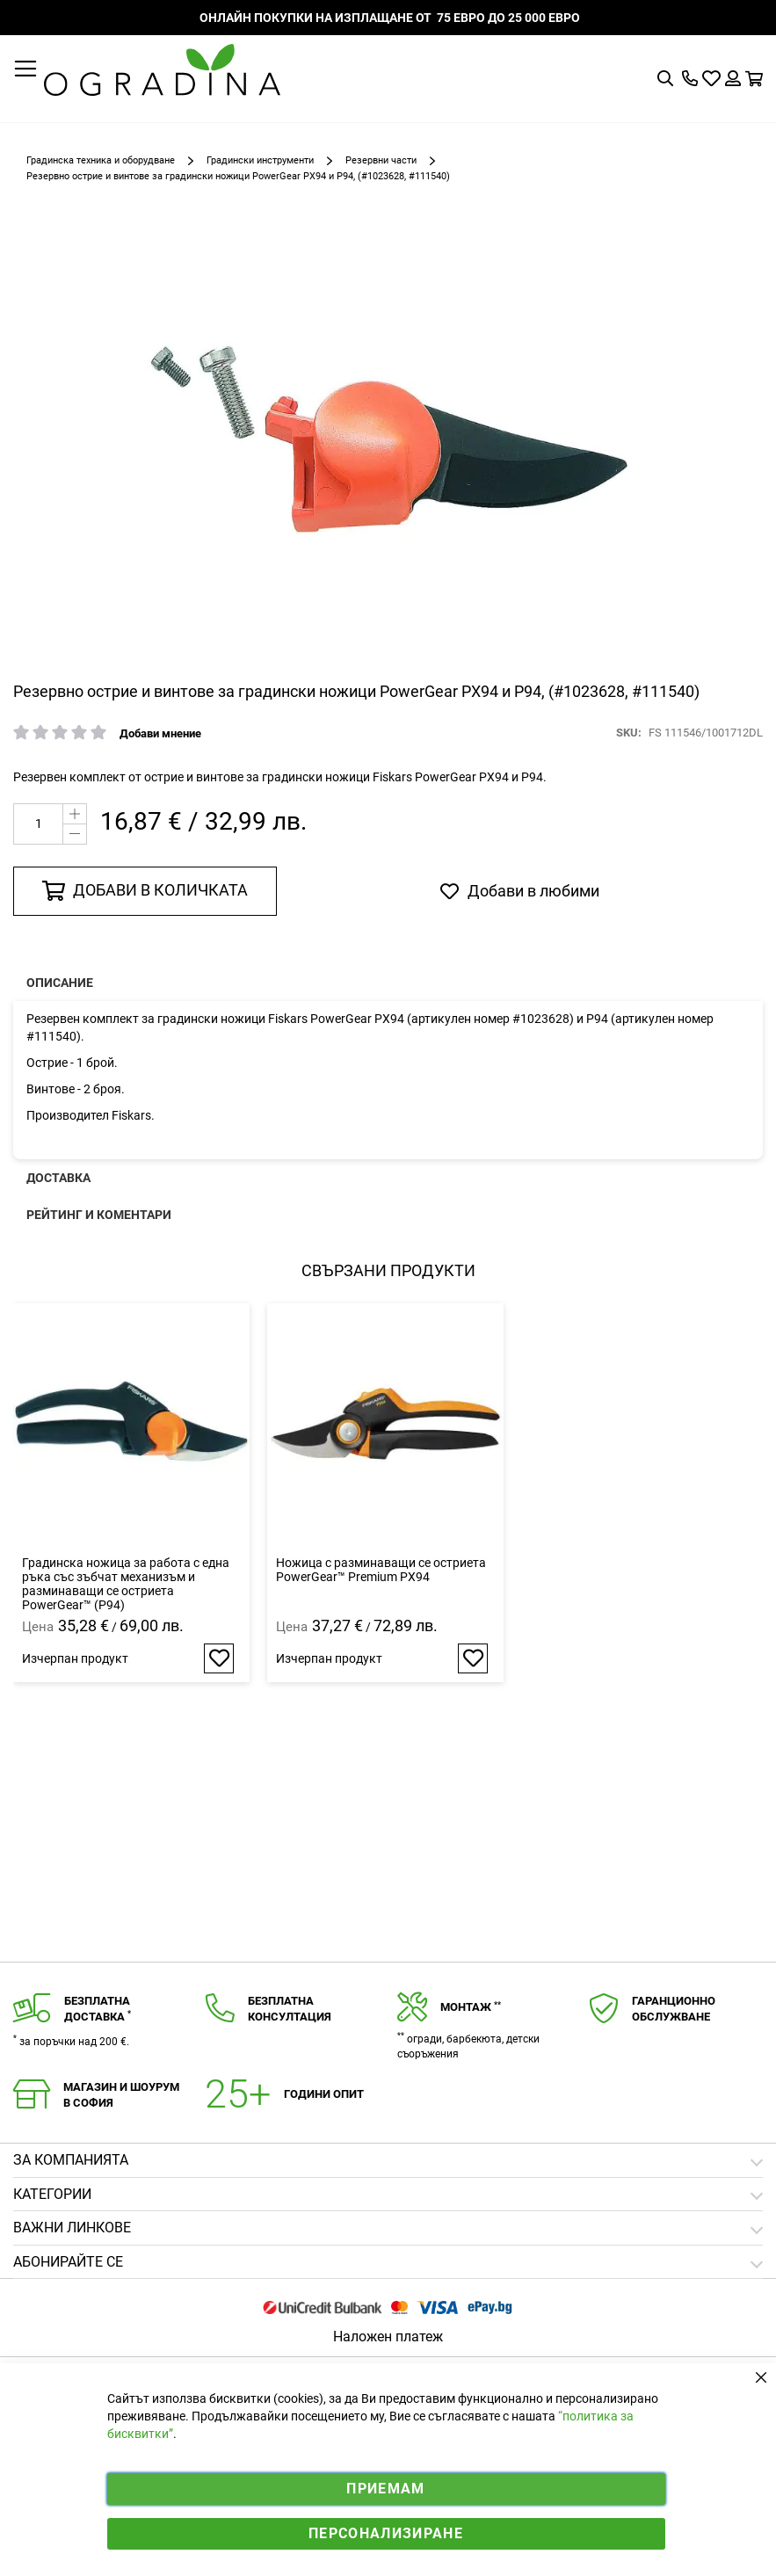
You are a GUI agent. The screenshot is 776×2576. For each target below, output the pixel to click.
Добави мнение (160, 733)
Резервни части (381, 160)
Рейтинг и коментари (98, 1215)
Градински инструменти (260, 160)
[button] (219, 1658)
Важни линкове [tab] (72, 2227)
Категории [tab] (52, 2194)
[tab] (388, 2263)
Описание (59, 983)
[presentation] (388, 982)
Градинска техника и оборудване (100, 160)
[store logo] (162, 70)
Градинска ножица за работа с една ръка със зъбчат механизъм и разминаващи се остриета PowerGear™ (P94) (125, 1584)
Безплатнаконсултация (289, 2009)
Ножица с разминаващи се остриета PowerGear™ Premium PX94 (381, 1570)
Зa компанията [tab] (70, 2160)
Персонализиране (385, 2533)
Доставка (58, 1178)
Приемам (385, 2488)
